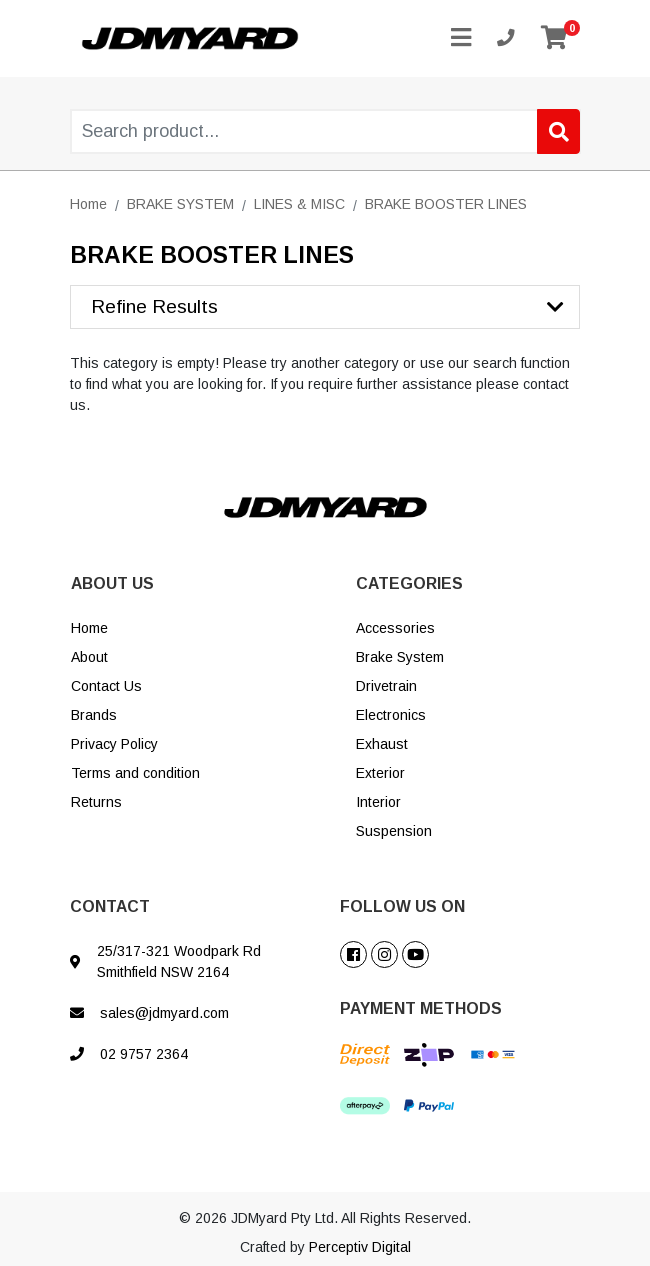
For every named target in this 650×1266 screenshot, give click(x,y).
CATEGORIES (409, 583)
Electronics (391, 715)
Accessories (395, 628)
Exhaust (382, 744)
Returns (96, 802)
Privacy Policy (114, 744)
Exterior (380, 773)
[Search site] (558, 131)
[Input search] (325, 131)
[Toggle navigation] (461, 38)
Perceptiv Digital (360, 1247)
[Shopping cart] (554, 38)
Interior (378, 802)
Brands (94, 715)
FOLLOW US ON (402, 906)
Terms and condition (135, 773)
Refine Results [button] (154, 306)
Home (89, 628)
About (89, 657)
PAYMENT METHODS (421, 1008)
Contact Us (106, 686)
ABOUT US (112, 583)
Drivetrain (386, 686)
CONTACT (110, 906)
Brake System (400, 657)
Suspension (394, 831)
